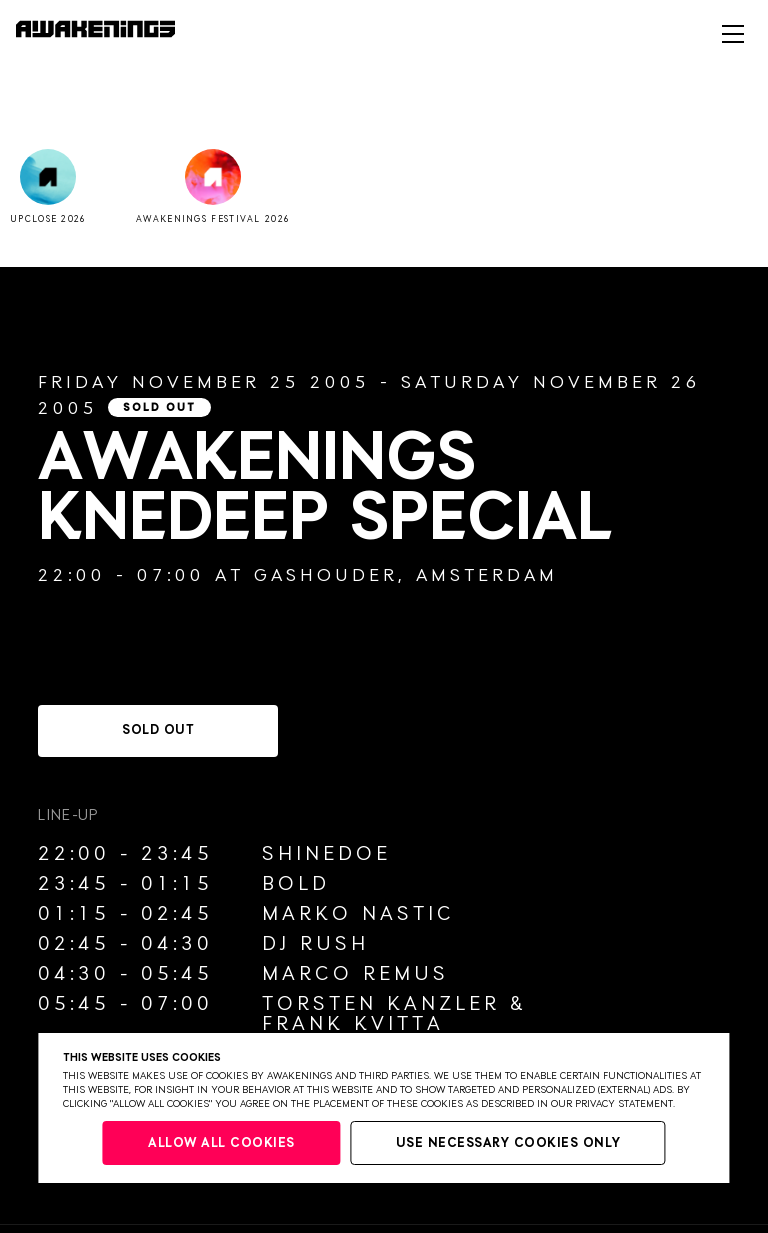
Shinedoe (326, 854)
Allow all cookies (221, 1143)
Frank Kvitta (353, 1024)
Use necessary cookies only (508, 1143)
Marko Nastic (358, 914)
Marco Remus (355, 974)
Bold (296, 884)
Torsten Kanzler (381, 1004)
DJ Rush (315, 944)
